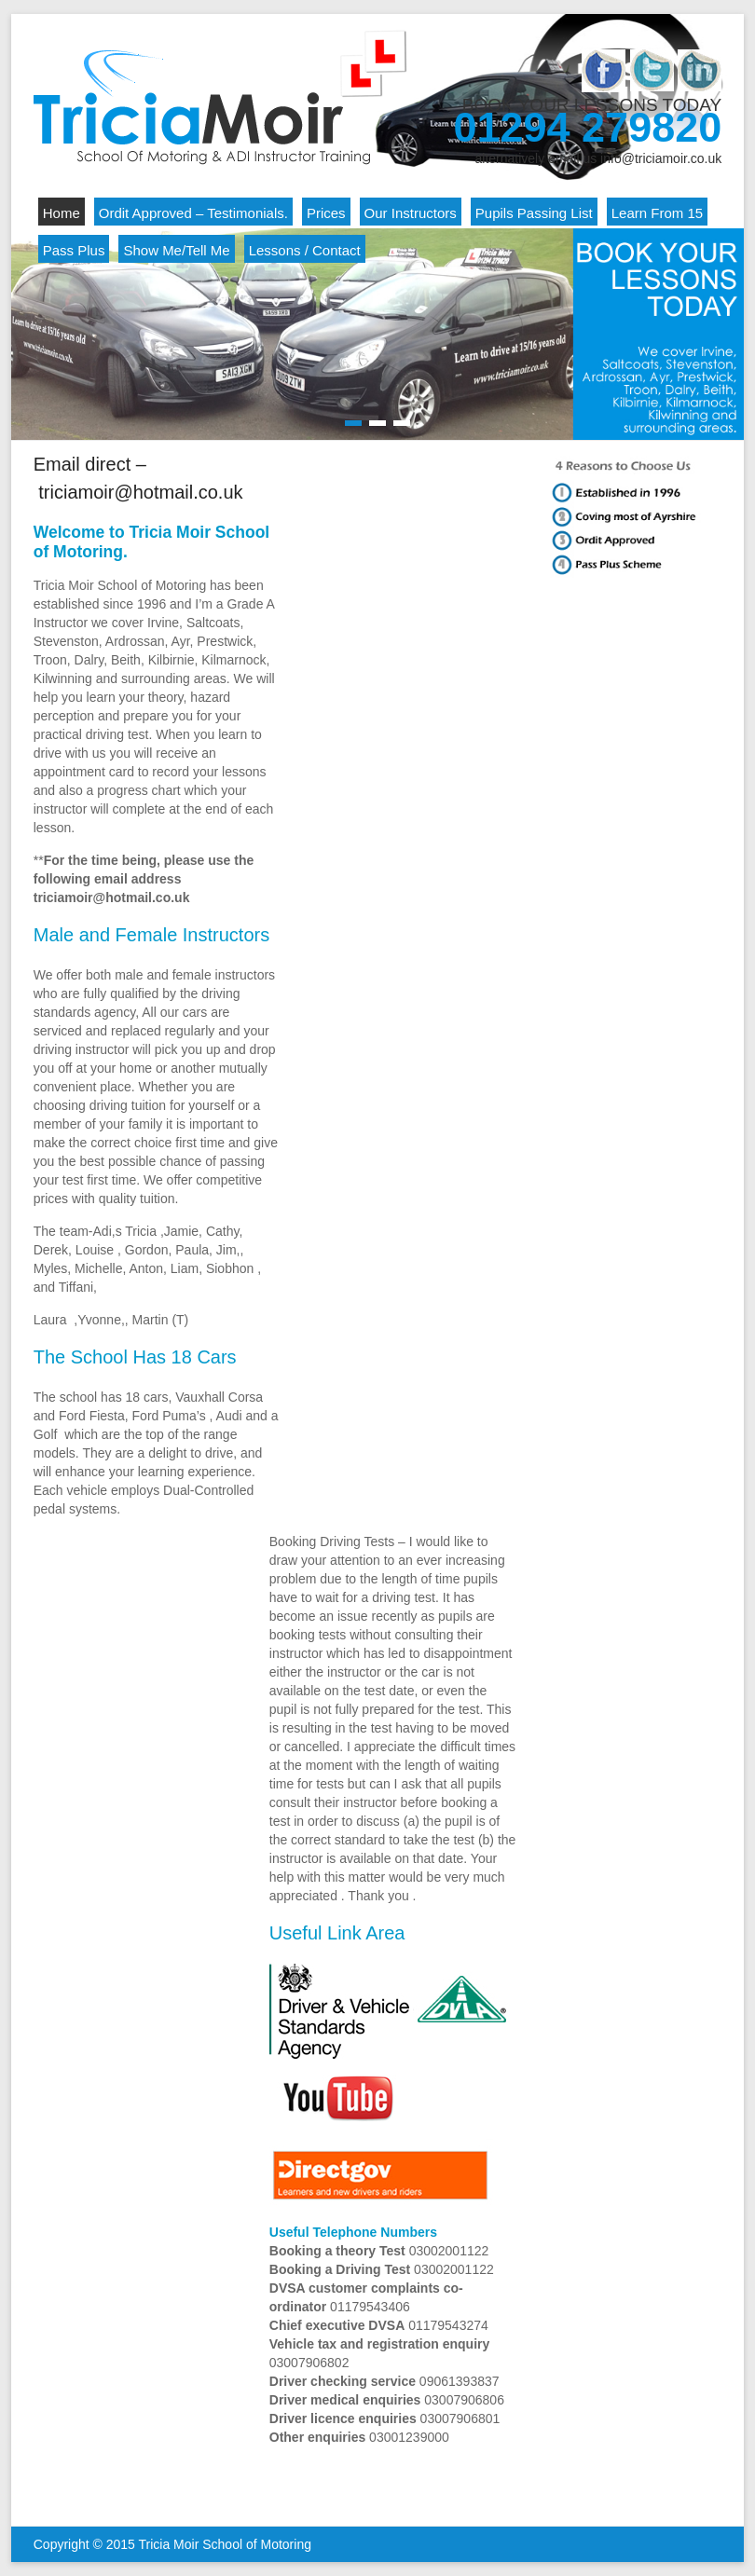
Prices (326, 213)
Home (61, 213)
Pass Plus (74, 250)
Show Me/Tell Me (176, 250)
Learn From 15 (657, 213)
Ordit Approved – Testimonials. (193, 213)
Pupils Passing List (534, 213)
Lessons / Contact (305, 250)
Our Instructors (410, 213)
